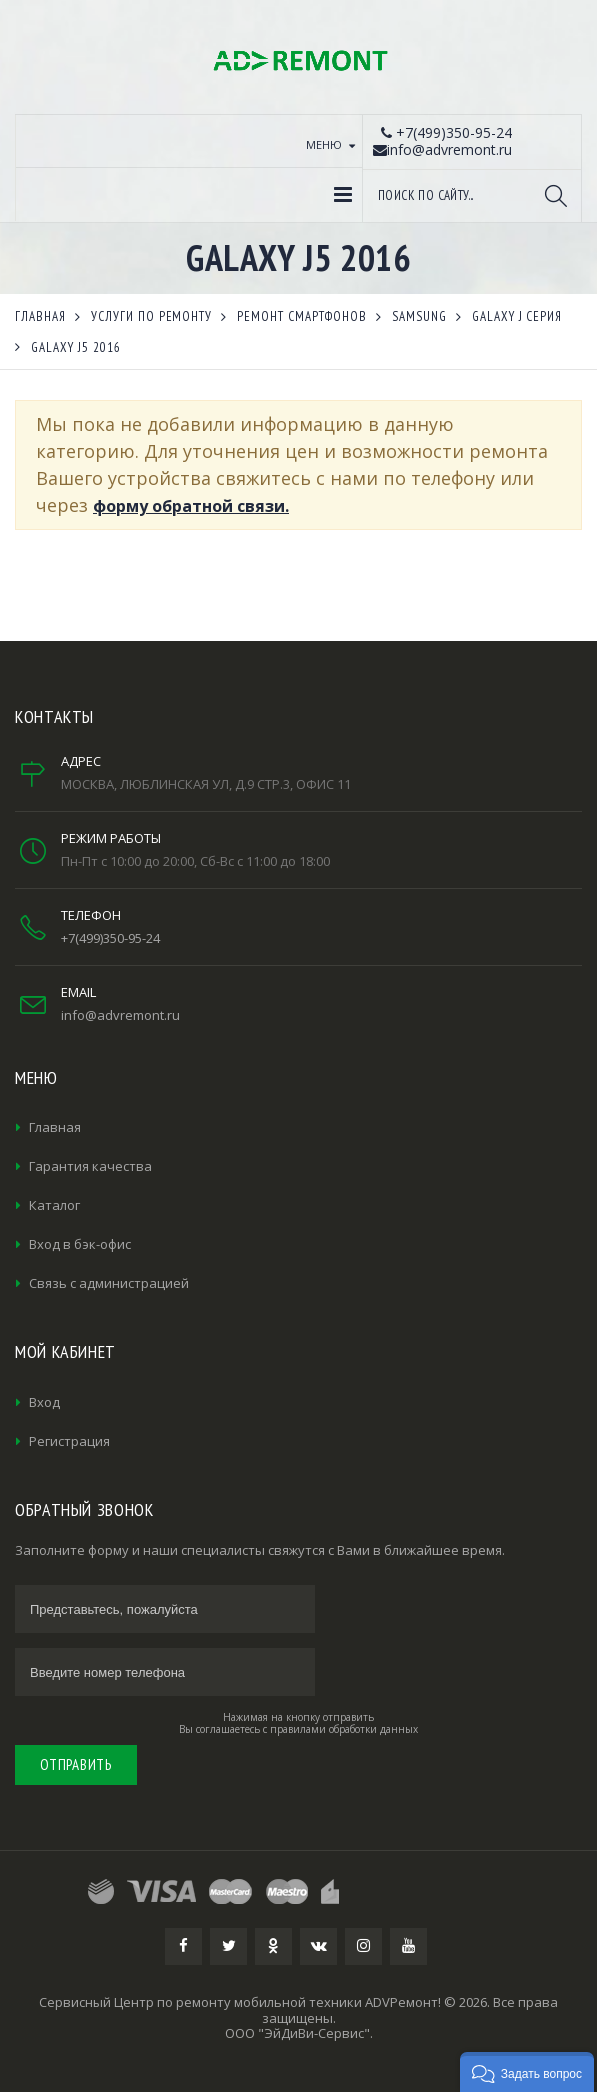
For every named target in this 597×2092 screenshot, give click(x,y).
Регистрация (69, 1441)
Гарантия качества (90, 1166)
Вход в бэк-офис (80, 1244)
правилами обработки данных (344, 1729)
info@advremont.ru (120, 1015)
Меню (324, 144)
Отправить (76, 1764)
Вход (44, 1402)
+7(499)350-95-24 (110, 938)
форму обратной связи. (191, 506)
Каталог (54, 1205)
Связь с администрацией (109, 1283)
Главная (55, 1127)
